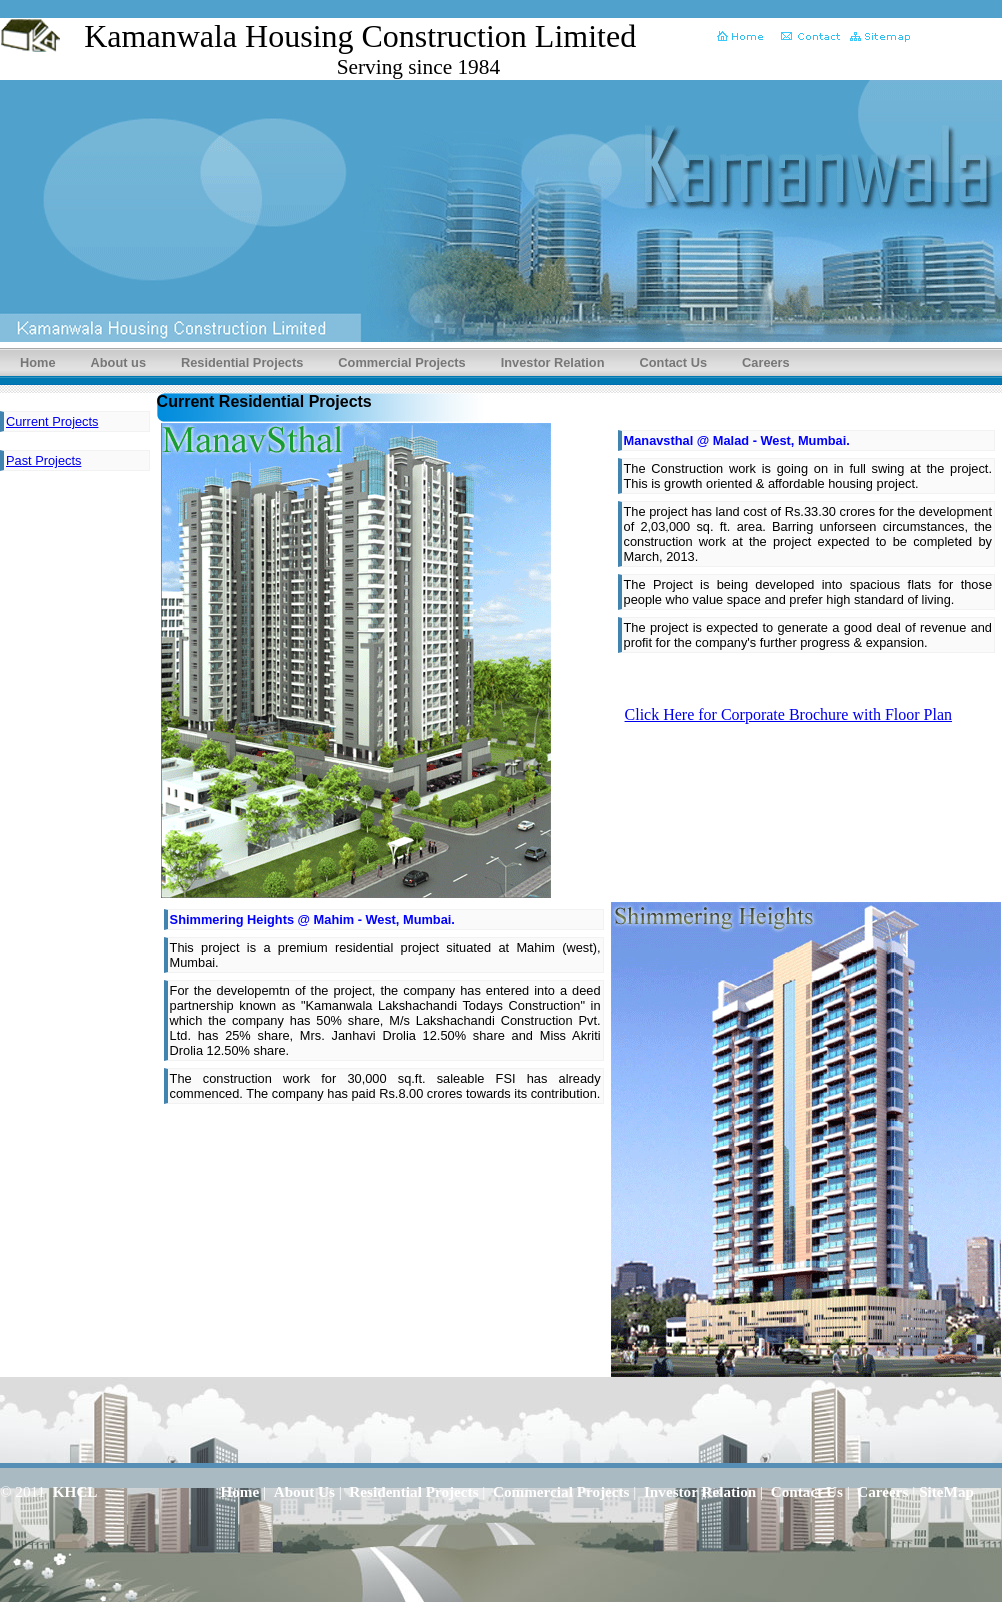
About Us (304, 1491)
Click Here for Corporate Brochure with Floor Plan (788, 714)
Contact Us (674, 362)
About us (118, 362)
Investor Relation (553, 362)
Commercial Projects (401, 362)
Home (38, 362)
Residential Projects (242, 362)
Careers (766, 362)
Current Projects (52, 421)
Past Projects (43, 460)
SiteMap (946, 1491)
